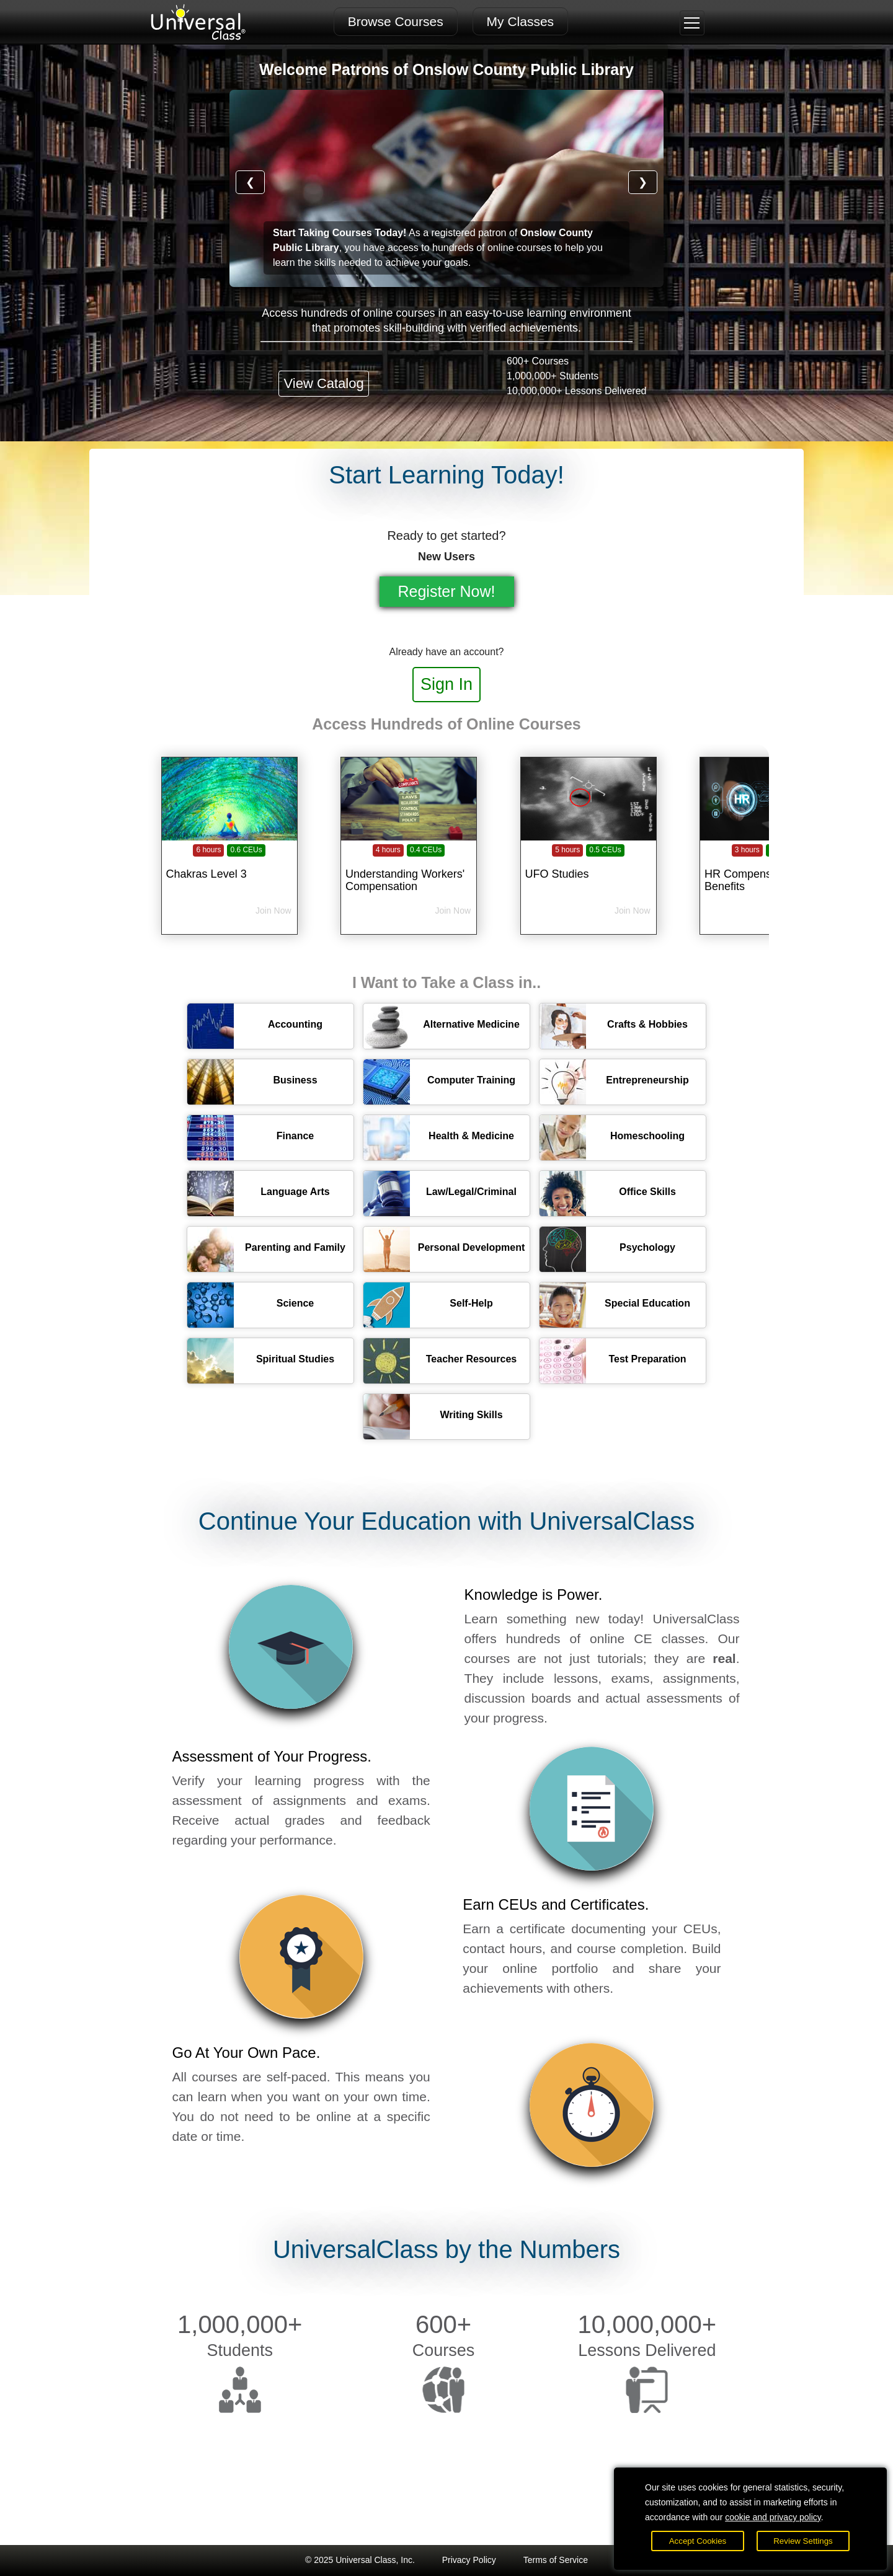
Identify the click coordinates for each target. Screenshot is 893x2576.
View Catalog (323, 383)
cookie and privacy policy (773, 2517)
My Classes (520, 21)
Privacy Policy (469, 2560)
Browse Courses (395, 21)
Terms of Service (555, 2560)
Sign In (446, 684)
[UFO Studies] (588, 866)
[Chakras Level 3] (229, 866)
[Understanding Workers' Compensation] (408, 866)
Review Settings (803, 2541)
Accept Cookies (698, 2541)
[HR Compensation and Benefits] (767, 866)
